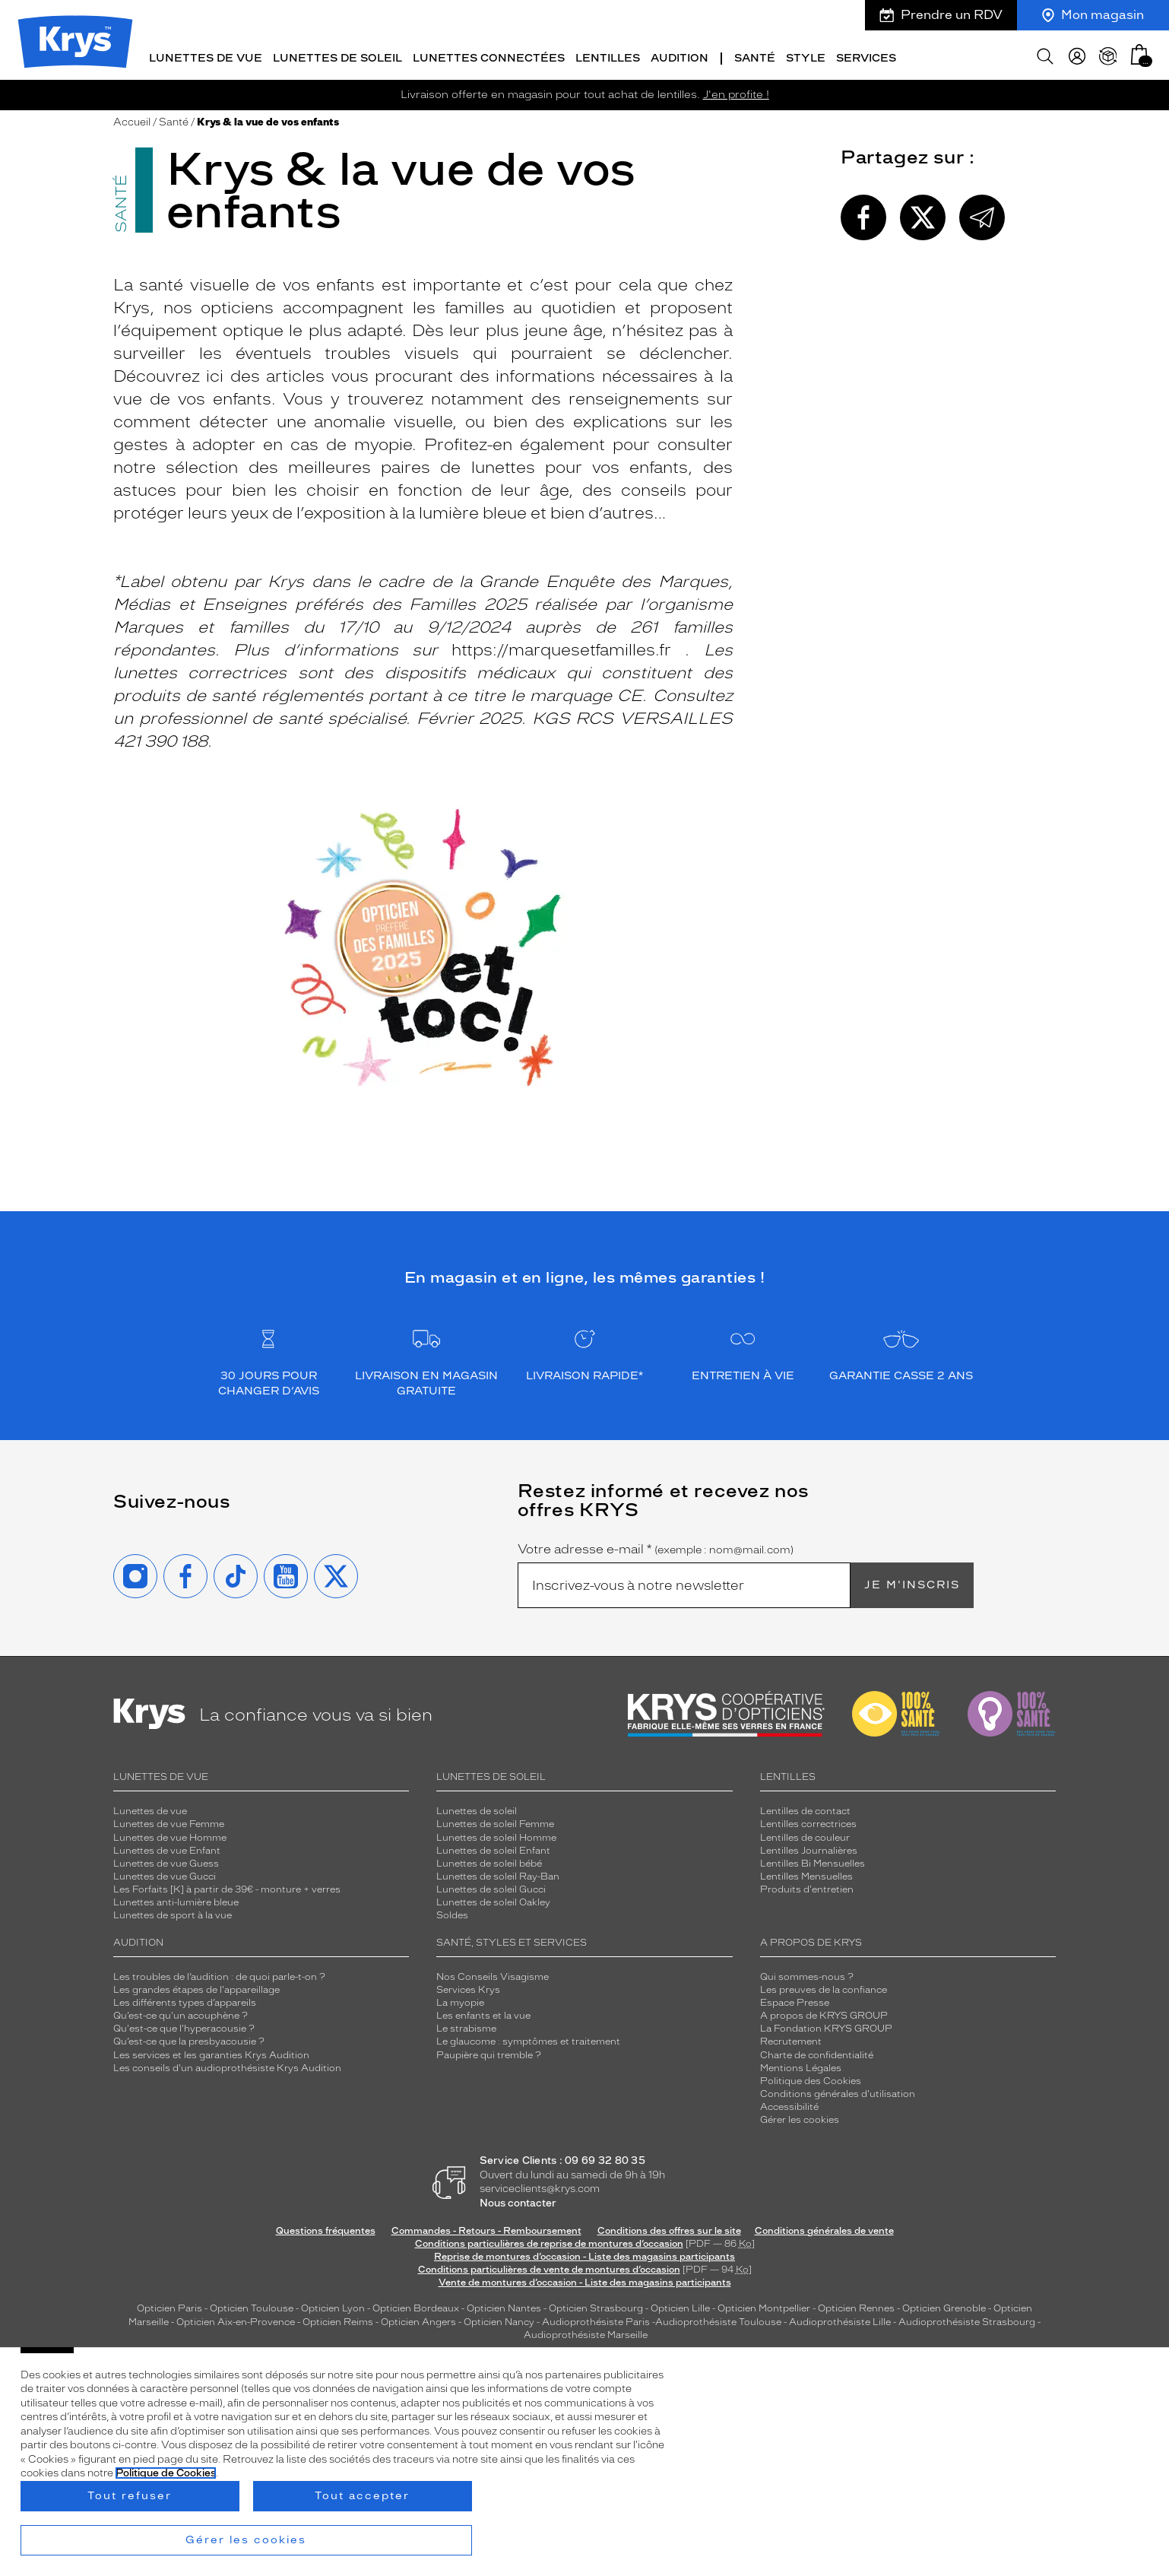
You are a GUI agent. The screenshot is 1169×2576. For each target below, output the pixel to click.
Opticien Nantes (505, 2305)
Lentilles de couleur (805, 1834)
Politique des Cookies (810, 2078)
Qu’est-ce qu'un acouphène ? (180, 2012)
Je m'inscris (912, 1581)
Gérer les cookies (799, 2116)
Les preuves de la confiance (823, 1986)
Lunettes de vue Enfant (166, 1847)
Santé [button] (754, 55)
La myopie (460, 1999)
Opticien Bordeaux (415, 2305)
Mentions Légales (800, 2065)
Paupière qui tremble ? (488, 2051)
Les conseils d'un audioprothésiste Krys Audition (227, 2065)
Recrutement (791, 2038)
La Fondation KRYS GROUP (826, 2025)
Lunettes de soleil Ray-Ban (497, 1873)
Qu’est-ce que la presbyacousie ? (189, 2038)
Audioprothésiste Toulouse (718, 2318)
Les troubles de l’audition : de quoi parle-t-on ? (219, 1973)
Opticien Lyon (333, 2305)
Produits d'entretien (807, 1886)
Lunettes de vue (150, 1808)
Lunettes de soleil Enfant (493, 1847)
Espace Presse (794, 1999)
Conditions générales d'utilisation (837, 2091)
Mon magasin (1093, 15)
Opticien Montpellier (764, 2305)
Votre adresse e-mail (656, 1546)
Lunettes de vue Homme (170, 1834)
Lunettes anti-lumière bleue (176, 1899)
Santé (173, 119)
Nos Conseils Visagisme (492, 1973)
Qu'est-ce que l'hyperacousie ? (184, 2025)
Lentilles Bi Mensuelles (812, 1860)
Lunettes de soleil (476, 1808)
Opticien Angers (418, 2318)
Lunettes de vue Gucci (164, 1873)
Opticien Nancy (499, 2318)
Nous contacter (518, 2200)
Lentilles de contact (805, 1808)
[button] (1139, 51)
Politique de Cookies (166, 2473)
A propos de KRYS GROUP (824, 2012)
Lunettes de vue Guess (166, 1860)
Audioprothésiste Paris (596, 2318)
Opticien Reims (338, 2318)
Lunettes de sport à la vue (172, 1912)
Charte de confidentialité (816, 2051)
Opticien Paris (169, 2305)
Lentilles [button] (607, 55)
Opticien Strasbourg (596, 2305)
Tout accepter (362, 2495)
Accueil (131, 119)
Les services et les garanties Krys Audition (211, 2051)
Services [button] (866, 55)
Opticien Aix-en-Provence (235, 2318)
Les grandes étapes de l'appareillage (196, 1986)
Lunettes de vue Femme (168, 1821)
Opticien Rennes (856, 2305)
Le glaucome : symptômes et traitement (528, 2038)
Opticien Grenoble (944, 2305)
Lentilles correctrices (808, 1821)
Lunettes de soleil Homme (496, 1834)
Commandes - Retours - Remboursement (486, 2227)
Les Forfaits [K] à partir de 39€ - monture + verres (227, 1886)
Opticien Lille (680, 2305)
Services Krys (468, 1986)
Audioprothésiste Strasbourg (966, 2318)
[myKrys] (1077, 53)
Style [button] (805, 55)
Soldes (452, 1912)
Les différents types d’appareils (184, 1999)
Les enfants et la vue (483, 2012)
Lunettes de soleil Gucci (491, 1886)
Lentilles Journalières (808, 1847)
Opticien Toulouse (251, 2305)
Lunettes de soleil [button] (337, 55)
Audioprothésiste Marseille (586, 2332)
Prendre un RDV (941, 15)
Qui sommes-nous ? (807, 1973)
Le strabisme (466, 2025)
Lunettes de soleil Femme (495, 1821)
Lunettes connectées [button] (489, 55)
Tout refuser (129, 2495)
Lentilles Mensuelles (806, 1873)
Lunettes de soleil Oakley (493, 1899)
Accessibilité (789, 2104)
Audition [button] (679, 55)
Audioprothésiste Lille (840, 2318)
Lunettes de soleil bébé (489, 1860)
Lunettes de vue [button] (205, 55)
